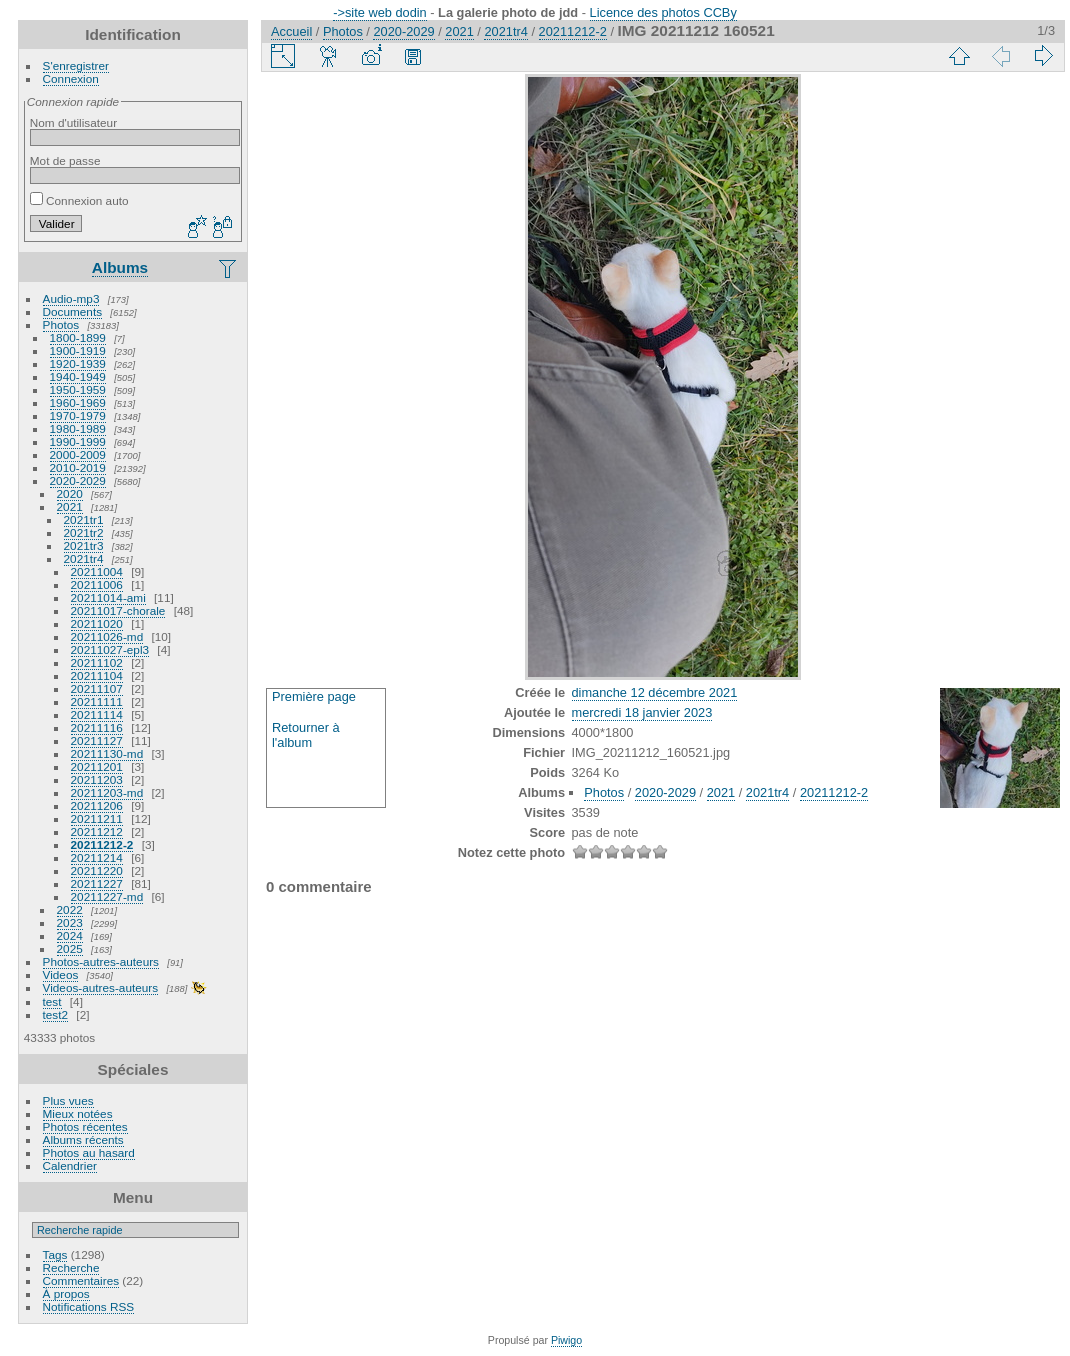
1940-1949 (78, 376)
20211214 (97, 857)
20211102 (97, 662)
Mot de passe (65, 160)
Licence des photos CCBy (663, 12)
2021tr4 (84, 558)
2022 (70, 909)
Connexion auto (79, 200)
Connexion (71, 78)
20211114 (97, 714)
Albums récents (83, 1139)
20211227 (97, 883)
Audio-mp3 (71, 298)
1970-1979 (78, 415)
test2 (56, 1014)
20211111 (97, 701)
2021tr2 (84, 532)
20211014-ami (108, 597)
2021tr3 (84, 545)
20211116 (97, 727)
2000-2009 (78, 454)
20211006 (97, 584)
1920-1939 (78, 363)
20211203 (97, 779)
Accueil (291, 31)
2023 (70, 922)
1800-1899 (78, 337)
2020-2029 (78, 480)
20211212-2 (102, 844)
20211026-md (107, 636)
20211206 (97, 805)
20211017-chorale (118, 610)
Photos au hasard (89, 1152)
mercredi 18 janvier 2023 (642, 712)
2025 (70, 948)
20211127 (97, 740)
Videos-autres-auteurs (101, 987)
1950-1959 (78, 389)
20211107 (97, 688)
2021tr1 (84, 519)
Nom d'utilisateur (73, 122)
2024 (70, 935)
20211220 (97, 870)
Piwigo (566, 1340)
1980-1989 (78, 428)
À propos (66, 1293)
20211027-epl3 (110, 649)
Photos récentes (85, 1126)
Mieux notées (78, 1113)
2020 (70, 493)
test (52, 1001)
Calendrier (70, 1165)
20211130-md (107, 753)
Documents (73, 311)
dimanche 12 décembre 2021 (655, 692)
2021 (70, 506)
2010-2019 (78, 467)
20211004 (97, 571)
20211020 (97, 623)
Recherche (71, 1267)
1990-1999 (78, 441)
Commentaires (81, 1280)
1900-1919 (78, 350)
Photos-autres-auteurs (101, 961)
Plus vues (68, 1100)
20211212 (97, 831)
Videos (61, 974)
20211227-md (107, 896)
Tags (55, 1254)
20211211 (97, 818)
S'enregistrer (76, 65)
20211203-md (107, 792)
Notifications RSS (89, 1306)
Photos (61, 324)
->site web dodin (380, 12)
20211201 (97, 766)
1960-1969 (78, 402)
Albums (120, 267)
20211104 (97, 675)
